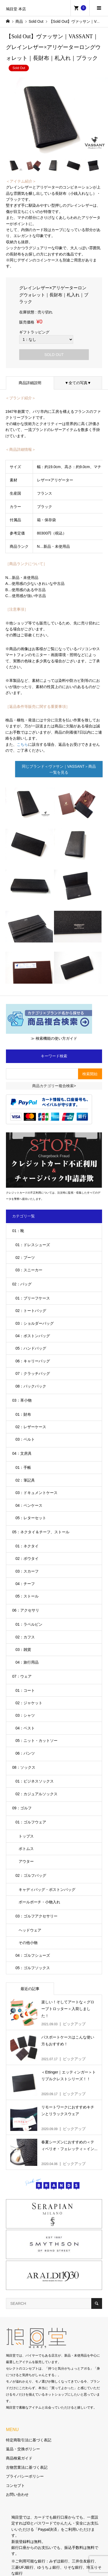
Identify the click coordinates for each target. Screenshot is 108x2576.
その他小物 (28, 1942)
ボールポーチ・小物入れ (39, 1902)
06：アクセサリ (25, 1610)
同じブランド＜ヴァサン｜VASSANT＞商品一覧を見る (59, 769)
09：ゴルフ (22, 1808)
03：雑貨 (23, 1649)
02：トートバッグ (30, 1310)
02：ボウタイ (27, 1558)
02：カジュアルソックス (36, 1794)
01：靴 (18, 1231)
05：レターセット (30, 1518)
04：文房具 (22, 1453)
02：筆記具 (25, 1480)
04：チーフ (25, 1584)
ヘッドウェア (30, 1930)
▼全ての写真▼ (78, 383)
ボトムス (26, 1848)
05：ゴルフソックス (32, 1968)
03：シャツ (25, 1715)
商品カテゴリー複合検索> (54, 1086)
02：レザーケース (30, 1427)
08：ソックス (23, 1767)
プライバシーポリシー (25, 2476)
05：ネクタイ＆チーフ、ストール (40, 1532)
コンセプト (15, 2485)
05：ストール (27, 1596)
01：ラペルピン (28, 1624)
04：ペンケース (28, 1505)
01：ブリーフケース (32, 1298)
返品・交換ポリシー (23, 2449)
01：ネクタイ (27, 1546)
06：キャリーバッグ (32, 1361)
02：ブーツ (25, 1257)
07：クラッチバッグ (32, 1373)
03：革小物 (22, 1400)
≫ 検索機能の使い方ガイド (54, 1038)
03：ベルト (25, 1439)
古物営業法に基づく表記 (27, 2467)
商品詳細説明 (30, 383)
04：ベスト (25, 1728)
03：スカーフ (27, 1571)
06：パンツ (25, 1753)
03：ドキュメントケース (36, 1492)
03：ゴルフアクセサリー (36, 1916)
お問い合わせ (17, 2494)
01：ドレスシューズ (32, 1245)
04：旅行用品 (27, 1662)
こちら (22, 744)
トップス (26, 1836)
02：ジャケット (28, 1703)
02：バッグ (22, 1284)
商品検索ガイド (19, 2458)
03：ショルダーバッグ (34, 1323)
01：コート (25, 1690)
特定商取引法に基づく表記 (28, 2440)
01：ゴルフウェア (30, 1822)
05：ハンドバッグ (30, 1348)
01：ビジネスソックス (34, 1781)
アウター (26, 1861)
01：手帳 (23, 1467)
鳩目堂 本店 (16, 9)
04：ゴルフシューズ (32, 1955)
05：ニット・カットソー (36, 1740)
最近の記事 (30, 1989)
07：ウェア (22, 1676)
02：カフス (25, 1637)
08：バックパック (30, 1386)
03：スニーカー (28, 1270)
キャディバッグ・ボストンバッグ (47, 1889)
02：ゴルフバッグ (30, 1875)
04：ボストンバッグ (32, 1336)
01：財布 (23, 1414)
